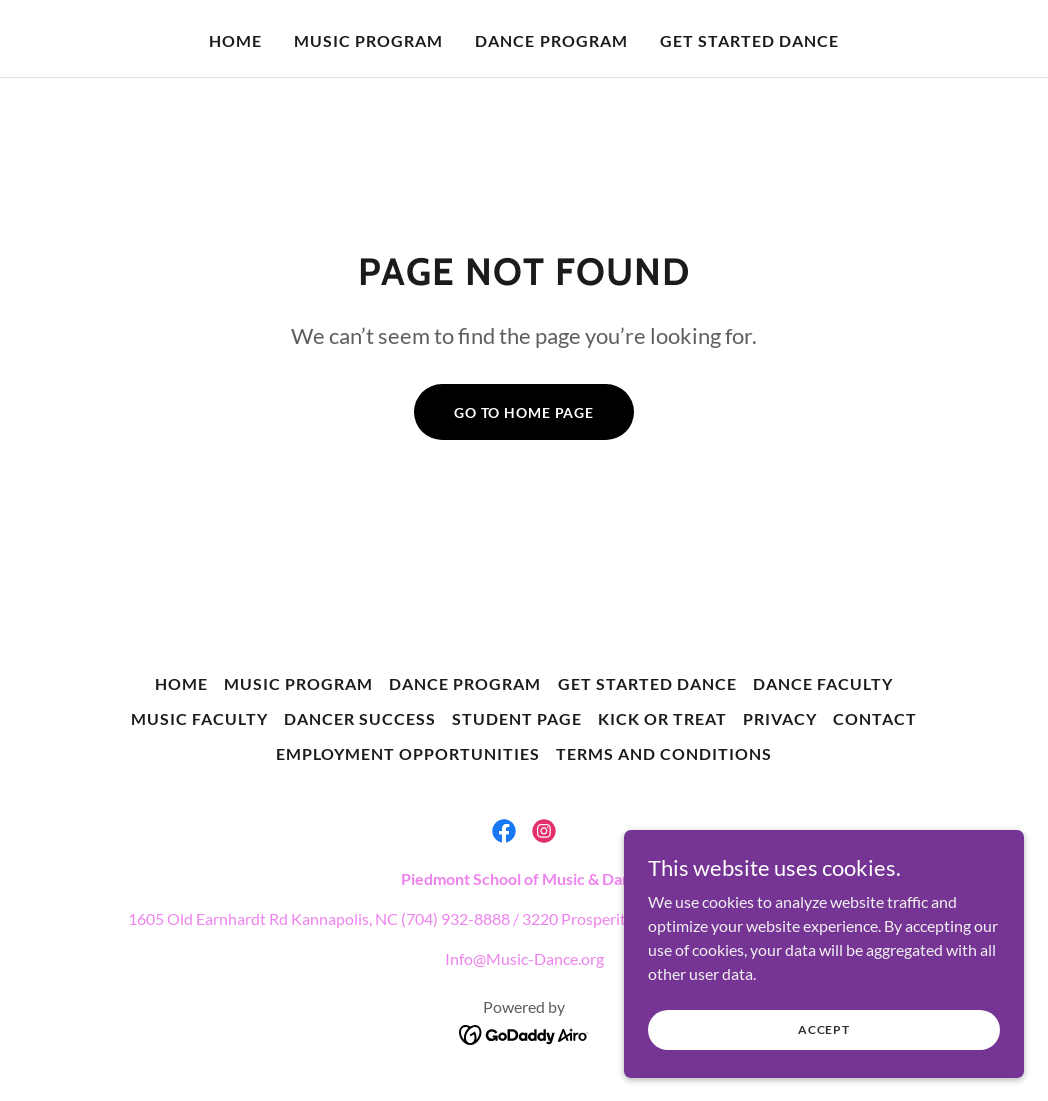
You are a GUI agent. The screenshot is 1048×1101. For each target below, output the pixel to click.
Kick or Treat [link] (662, 718)
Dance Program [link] (551, 40)
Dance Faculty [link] (823, 683)
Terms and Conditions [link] (664, 753)
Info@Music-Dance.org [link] (524, 958)
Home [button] (181, 683)
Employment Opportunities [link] (408, 753)
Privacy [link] (780, 718)
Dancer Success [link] (360, 718)
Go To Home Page (524, 412)
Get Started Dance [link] (749, 40)
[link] (504, 831)
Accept (824, 1070)
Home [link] (235, 40)
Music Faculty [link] (199, 718)
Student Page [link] (517, 718)
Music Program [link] (368, 40)
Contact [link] (875, 718)
